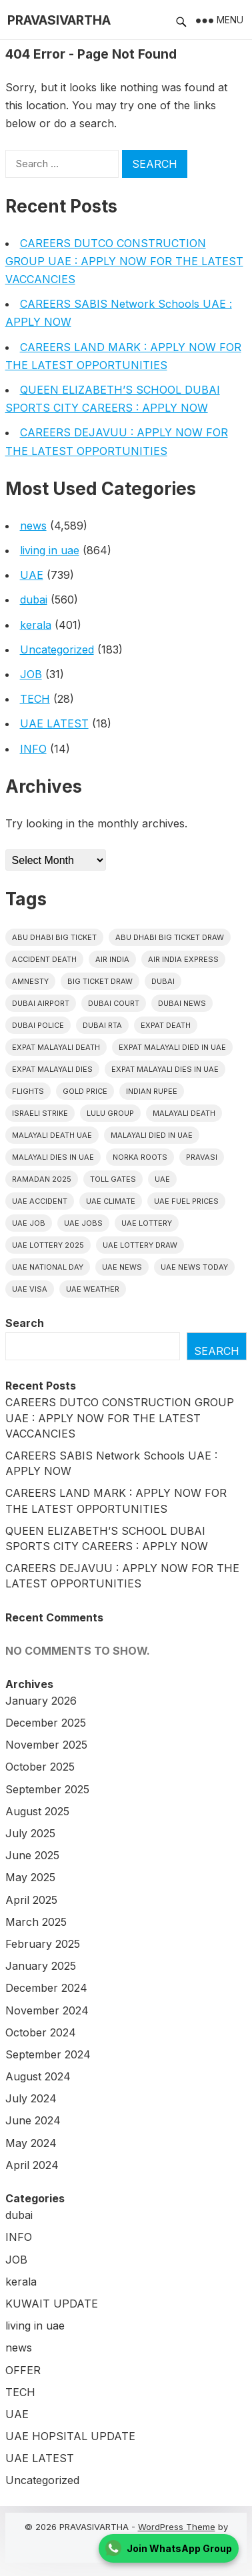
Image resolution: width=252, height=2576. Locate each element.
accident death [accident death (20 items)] (44, 959)
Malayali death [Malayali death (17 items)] (184, 1113)
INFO (33, 748)
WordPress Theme (176, 2526)
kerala (35, 625)
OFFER (23, 2370)
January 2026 (41, 1700)
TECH (35, 698)
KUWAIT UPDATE (51, 2303)
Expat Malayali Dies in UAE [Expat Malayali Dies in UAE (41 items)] (165, 1069)
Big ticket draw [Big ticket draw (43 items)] (100, 981)
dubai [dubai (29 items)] (163, 981)
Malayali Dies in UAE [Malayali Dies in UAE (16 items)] (53, 1157)
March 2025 (36, 1922)
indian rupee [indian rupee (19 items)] (151, 1091)
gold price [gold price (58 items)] (85, 1091)
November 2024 (47, 2010)
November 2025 (46, 1744)
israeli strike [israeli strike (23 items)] (40, 1113)
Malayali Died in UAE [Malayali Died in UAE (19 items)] (152, 1135)
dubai (33, 599)
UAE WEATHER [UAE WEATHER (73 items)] (92, 1289)
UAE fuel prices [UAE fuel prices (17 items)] (186, 1201)
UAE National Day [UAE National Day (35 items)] (47, 1267)
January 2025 (40, 1965)
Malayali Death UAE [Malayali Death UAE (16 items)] (52, 1135)
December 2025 (45, 1722)
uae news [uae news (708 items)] (122, 1267)
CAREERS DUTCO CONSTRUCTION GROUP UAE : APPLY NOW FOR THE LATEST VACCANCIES (124, 261)
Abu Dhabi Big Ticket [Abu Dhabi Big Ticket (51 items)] (54, 937)
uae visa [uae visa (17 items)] (29, 1289)
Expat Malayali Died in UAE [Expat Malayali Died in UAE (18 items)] (172, 1047)
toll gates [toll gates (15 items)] (113, 1179)
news (33, 525)
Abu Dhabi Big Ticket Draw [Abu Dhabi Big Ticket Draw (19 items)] (169, 937)
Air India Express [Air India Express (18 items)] (183, 959)
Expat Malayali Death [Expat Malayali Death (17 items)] (56, 1047)
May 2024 (31, 2143)
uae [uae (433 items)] (162, 1179)
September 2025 (47, 1789)
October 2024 (40, 2032)
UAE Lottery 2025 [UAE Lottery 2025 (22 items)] (48, 1245)
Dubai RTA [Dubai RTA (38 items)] (102, 1025)
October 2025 (40, 1766)
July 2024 (31, 2098)
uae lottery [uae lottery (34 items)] (146, 1223)
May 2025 (30, 1877)
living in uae (49, 550)
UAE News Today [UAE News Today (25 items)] (194, 1267)
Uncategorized (57, 649)
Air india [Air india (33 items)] (112, 959)
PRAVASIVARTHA (59, 20)
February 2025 (42, 1943)
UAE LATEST (54, 723)
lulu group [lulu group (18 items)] (110, 1113)
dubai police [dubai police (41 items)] (38, 1025)
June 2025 (32, 1855)
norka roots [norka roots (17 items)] (140, 1157)
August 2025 (37, 1811)
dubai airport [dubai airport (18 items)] (40, 1003)
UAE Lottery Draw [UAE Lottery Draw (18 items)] (140, 1245)
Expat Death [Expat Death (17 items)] (166, 1025)
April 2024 (32, 2165)
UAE (31, 575)
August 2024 (38, 2076)
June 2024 (33, 2120)
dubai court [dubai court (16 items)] (113, 1003)
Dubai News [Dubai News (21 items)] (182, 1003)
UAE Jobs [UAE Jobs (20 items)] (83, 1223)
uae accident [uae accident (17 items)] (39, 1201)
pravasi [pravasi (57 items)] (201, 1157)
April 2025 (31, 1900)
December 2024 (46, 1987)
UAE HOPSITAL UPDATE (70, 2436)
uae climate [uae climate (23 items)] (110, 1201)
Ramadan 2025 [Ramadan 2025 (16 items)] (41, 1179)
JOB (31, 674)
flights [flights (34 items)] (28, 1091)
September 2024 (48, 2054)
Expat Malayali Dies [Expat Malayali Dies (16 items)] (52, 1069)
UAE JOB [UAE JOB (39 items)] (28, 1223)
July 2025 (30, 1833)
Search (24, 1323)
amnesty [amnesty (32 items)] (30, 981)
